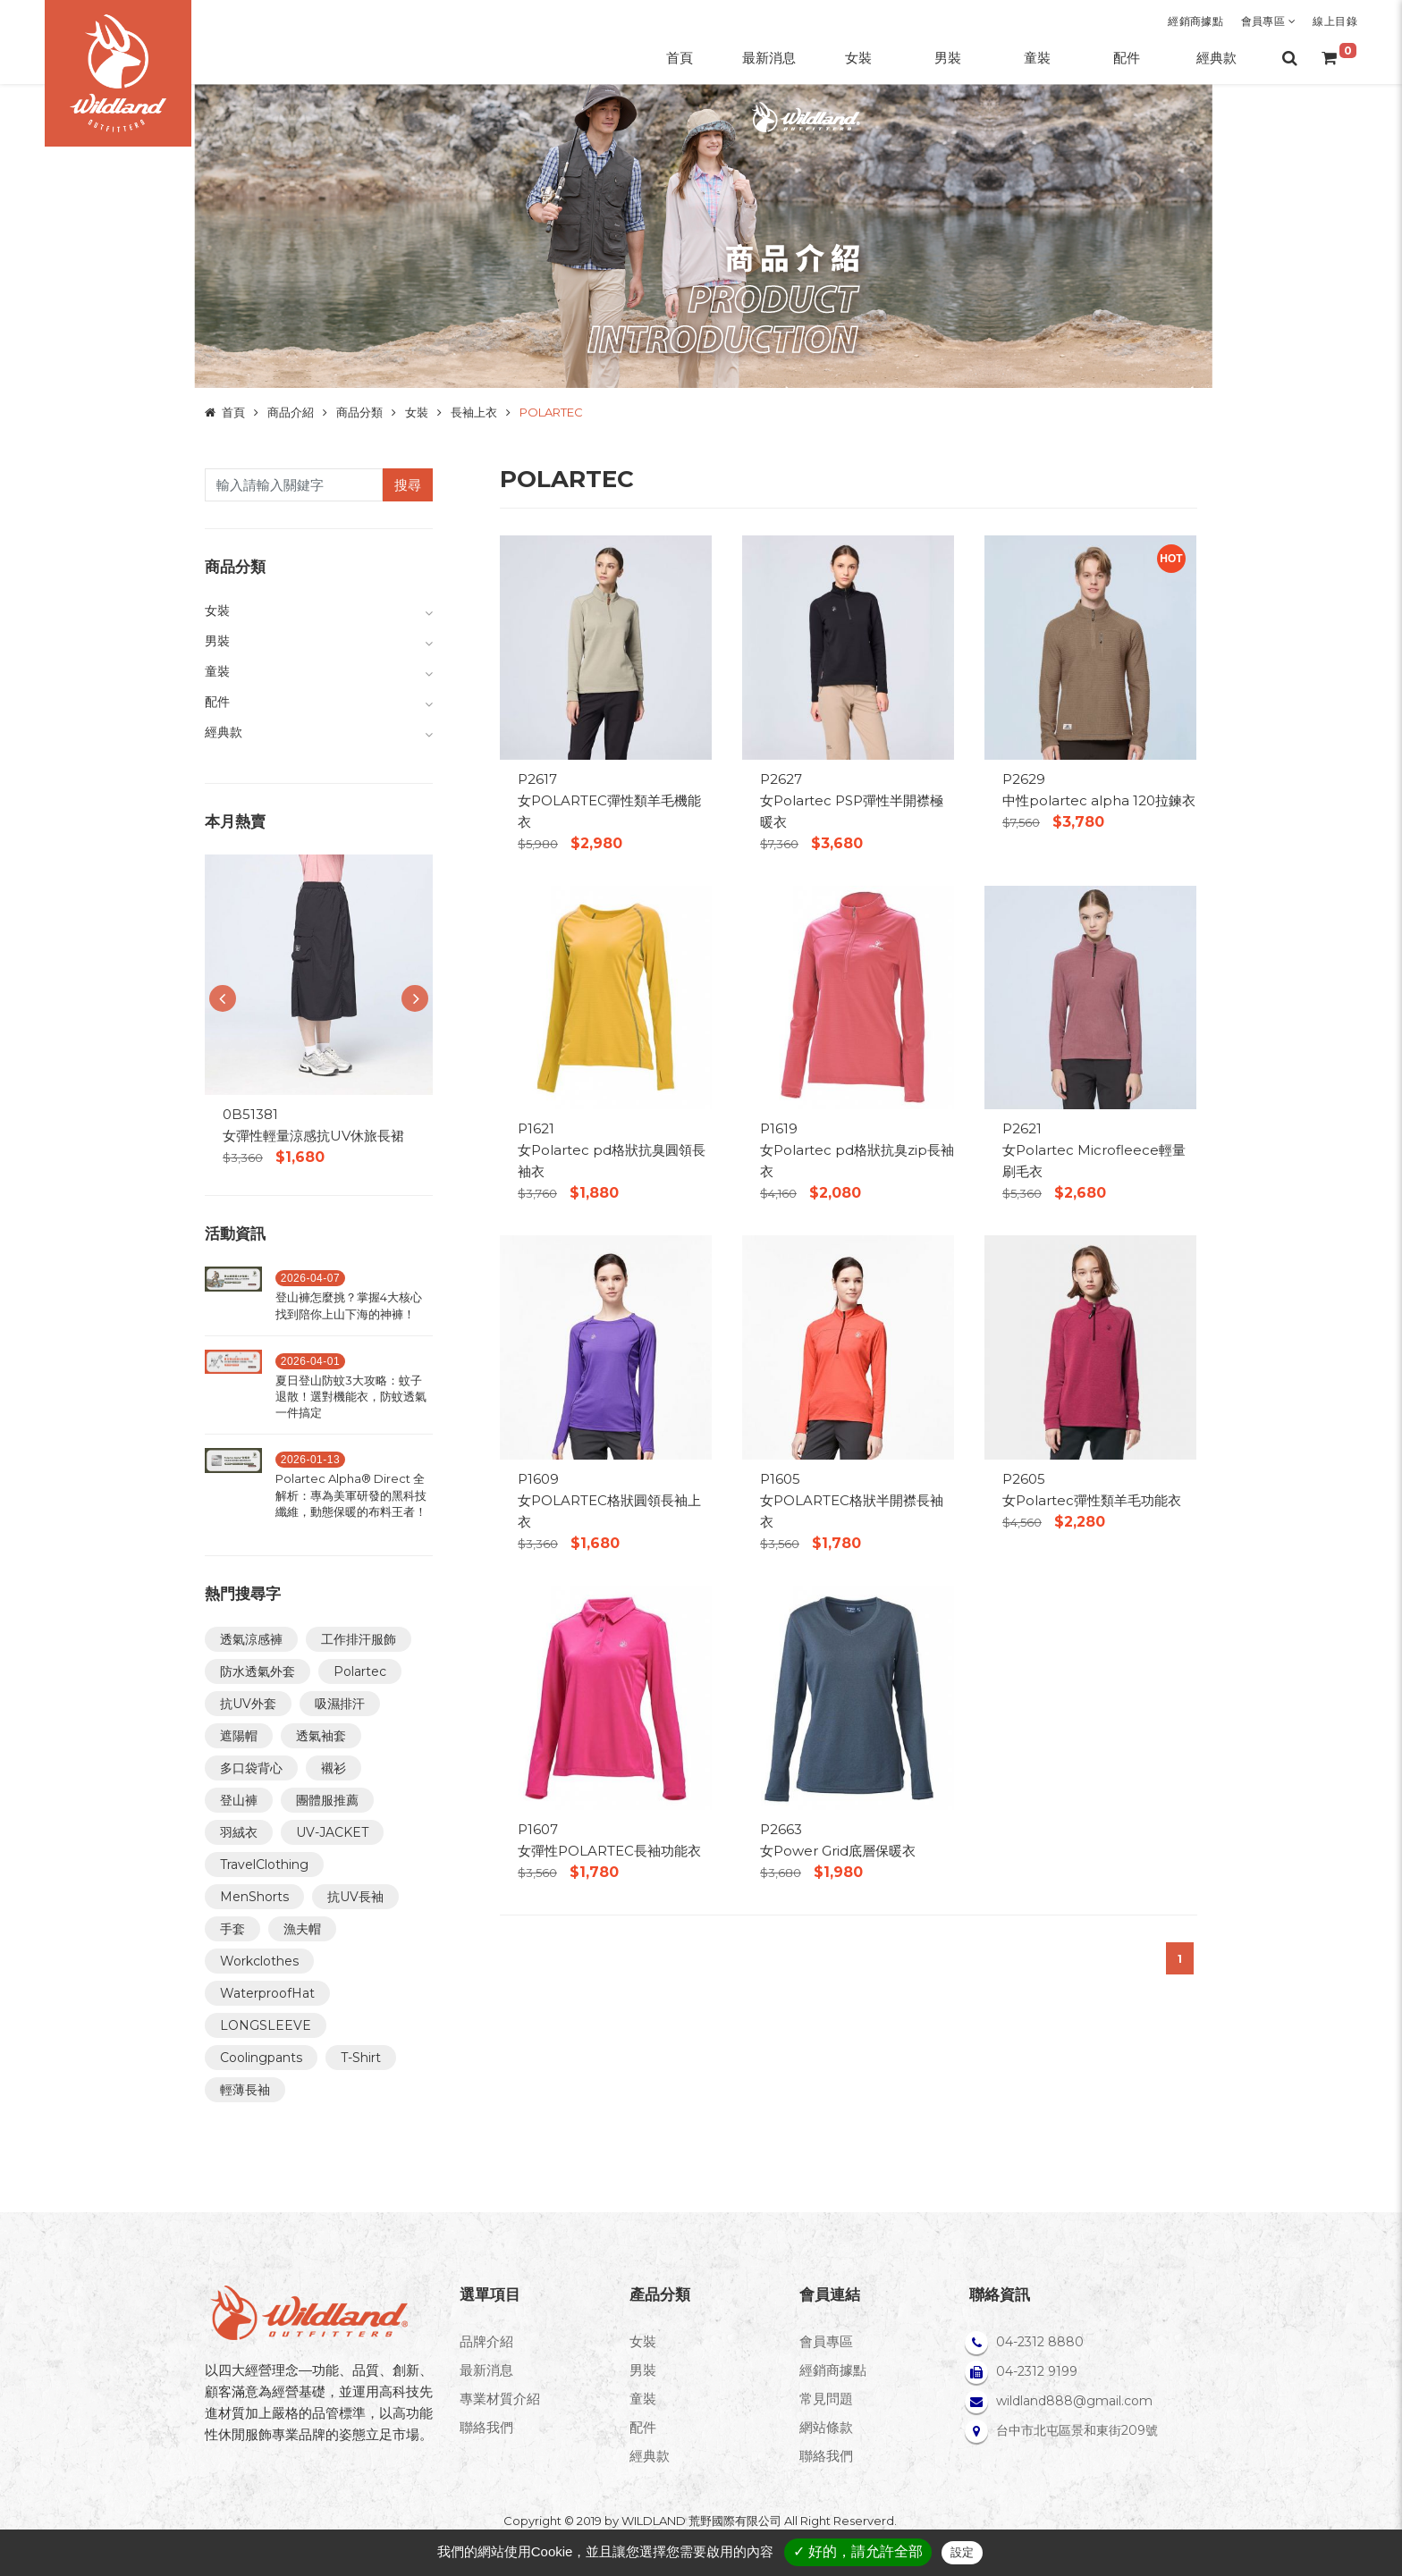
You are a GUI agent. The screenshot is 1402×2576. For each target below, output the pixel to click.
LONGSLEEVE (265, 2025)
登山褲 (239, 1800)
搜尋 (407, 484)
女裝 (416, 412)
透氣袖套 (321, 1736)
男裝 (642, 2369)
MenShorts (254, 1897)
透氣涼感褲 (251, 1639)
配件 (642, 2427)
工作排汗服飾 (358, 1639)
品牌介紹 (486, 2341)
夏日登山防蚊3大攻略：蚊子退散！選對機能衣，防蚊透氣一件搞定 (351, 1396)
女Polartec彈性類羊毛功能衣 (1091, 1500)
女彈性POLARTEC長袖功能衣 (609, 1850)
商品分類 (359, 412)
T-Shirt (361, 2058)
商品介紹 (290, 412)
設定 (962, 2552)
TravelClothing (264, 1864)
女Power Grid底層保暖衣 (838, 1850)
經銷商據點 (1195, 21)
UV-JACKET (332, 1832)
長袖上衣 (474, 412)
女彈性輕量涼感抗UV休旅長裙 (313, 1135)
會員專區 (1268, 21)
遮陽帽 (239, 1736)
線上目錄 (1335, 21)
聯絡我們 (486, 2427)
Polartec (360, 1671)
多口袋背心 (251, 1768)
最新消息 (486, 2369)
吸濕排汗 (340, 1704)
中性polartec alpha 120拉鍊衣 (1098, 800)
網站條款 (826, 2427)
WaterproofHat (267, 1993)
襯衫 (333, 1768)
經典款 (649, 2455)
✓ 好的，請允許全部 (858, 2551)
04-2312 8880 (1040, 2342)
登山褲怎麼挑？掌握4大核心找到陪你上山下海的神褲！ (348, 1305)
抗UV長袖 (355, 1897)
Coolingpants (261, 2058)
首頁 (233, 412)
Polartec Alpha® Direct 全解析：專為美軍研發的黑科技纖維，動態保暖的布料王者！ (351, 1494)
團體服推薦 (327, 1800)
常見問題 (826, 2398)
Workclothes (259, 1961)
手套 (232, 1929)
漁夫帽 (302, 1929)
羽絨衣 (239, 1832)
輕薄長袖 (245, 2090)
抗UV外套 (248, 1704)
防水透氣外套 (257, 1671)
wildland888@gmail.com (1074, 2401)
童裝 (642, 2398)
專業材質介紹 (500, 2398)
